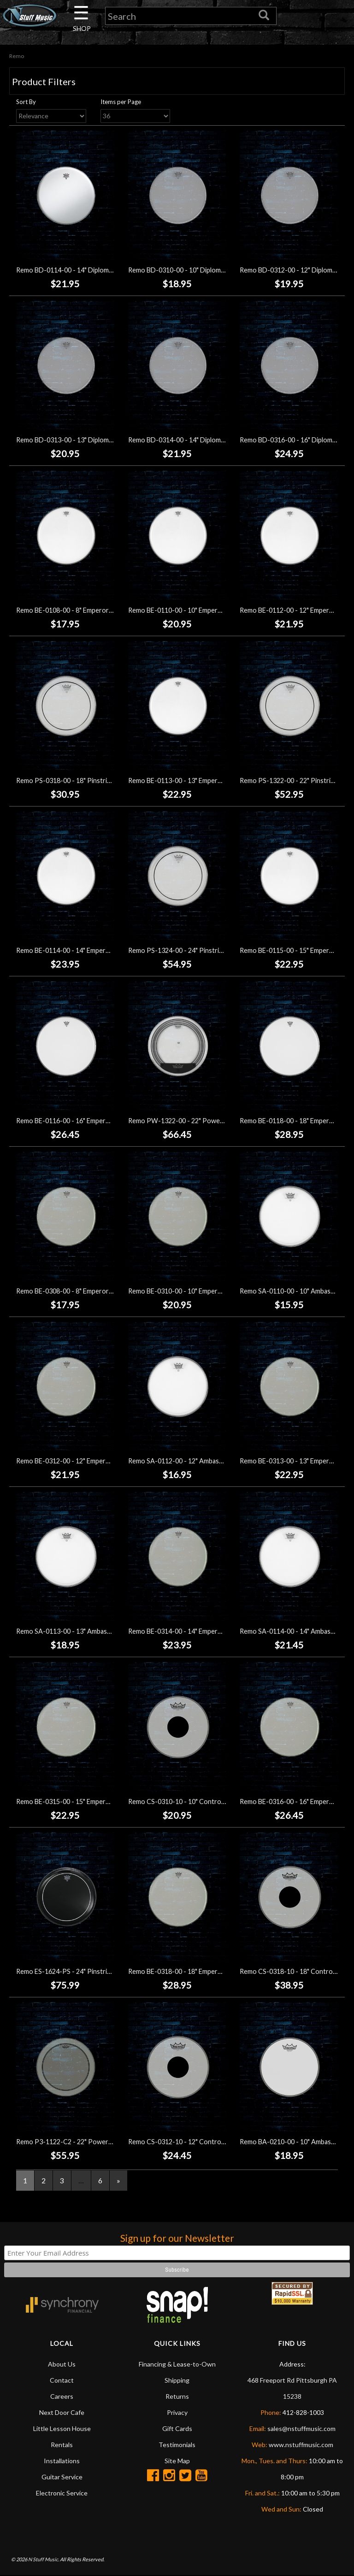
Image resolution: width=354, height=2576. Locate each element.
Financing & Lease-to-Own (177, 2364)
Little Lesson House (62, 2428)
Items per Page (120, 101)
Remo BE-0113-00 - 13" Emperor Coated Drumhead (204, 780)
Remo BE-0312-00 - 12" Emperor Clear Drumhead (89, 1461)
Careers (61, 2396)
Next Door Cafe (61, 2412)
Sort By (26, 101)
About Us (62, 2364)
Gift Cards (177, 2428)
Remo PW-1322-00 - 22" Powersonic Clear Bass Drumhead (215, 1121)
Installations (62, 2461)
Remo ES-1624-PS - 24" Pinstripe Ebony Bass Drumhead (99, 1972)
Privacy (177, 2412)
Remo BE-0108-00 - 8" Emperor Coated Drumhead (90, 610)
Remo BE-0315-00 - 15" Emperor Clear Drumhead (89, 1801)
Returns (177, 2396)
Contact (62, 2380)
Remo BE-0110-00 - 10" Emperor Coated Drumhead (204, 610)
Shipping (177, 2380)
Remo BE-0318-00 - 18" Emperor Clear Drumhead (201, 1972)
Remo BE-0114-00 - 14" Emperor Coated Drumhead (92, 951)
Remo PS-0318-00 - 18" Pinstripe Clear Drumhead (90, 780)
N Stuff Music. (43, 2560)
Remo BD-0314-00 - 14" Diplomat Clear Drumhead (202, 440)
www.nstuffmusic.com (301, 2444)
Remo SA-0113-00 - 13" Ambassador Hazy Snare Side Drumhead (110, 1631)
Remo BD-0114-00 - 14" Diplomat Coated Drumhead (93, 270)
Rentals (62, 2444)
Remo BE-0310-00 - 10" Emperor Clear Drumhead (201, 1291)
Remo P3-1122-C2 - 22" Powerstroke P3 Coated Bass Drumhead (112, 2142)
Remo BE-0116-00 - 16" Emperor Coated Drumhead (92, 1121)
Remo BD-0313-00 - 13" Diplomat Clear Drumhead (90, 440)
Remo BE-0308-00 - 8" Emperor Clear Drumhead (87, 1291)
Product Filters (44, 81)
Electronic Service (62, 2493)
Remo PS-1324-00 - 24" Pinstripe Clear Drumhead (202, 951)
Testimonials (177, 2444)
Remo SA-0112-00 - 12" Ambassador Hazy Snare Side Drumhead (222, 1461)
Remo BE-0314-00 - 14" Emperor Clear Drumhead (201, 1631)
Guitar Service (62, 2477)
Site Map (177, 2461)
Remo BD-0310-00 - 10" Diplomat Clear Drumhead (202, 270)
